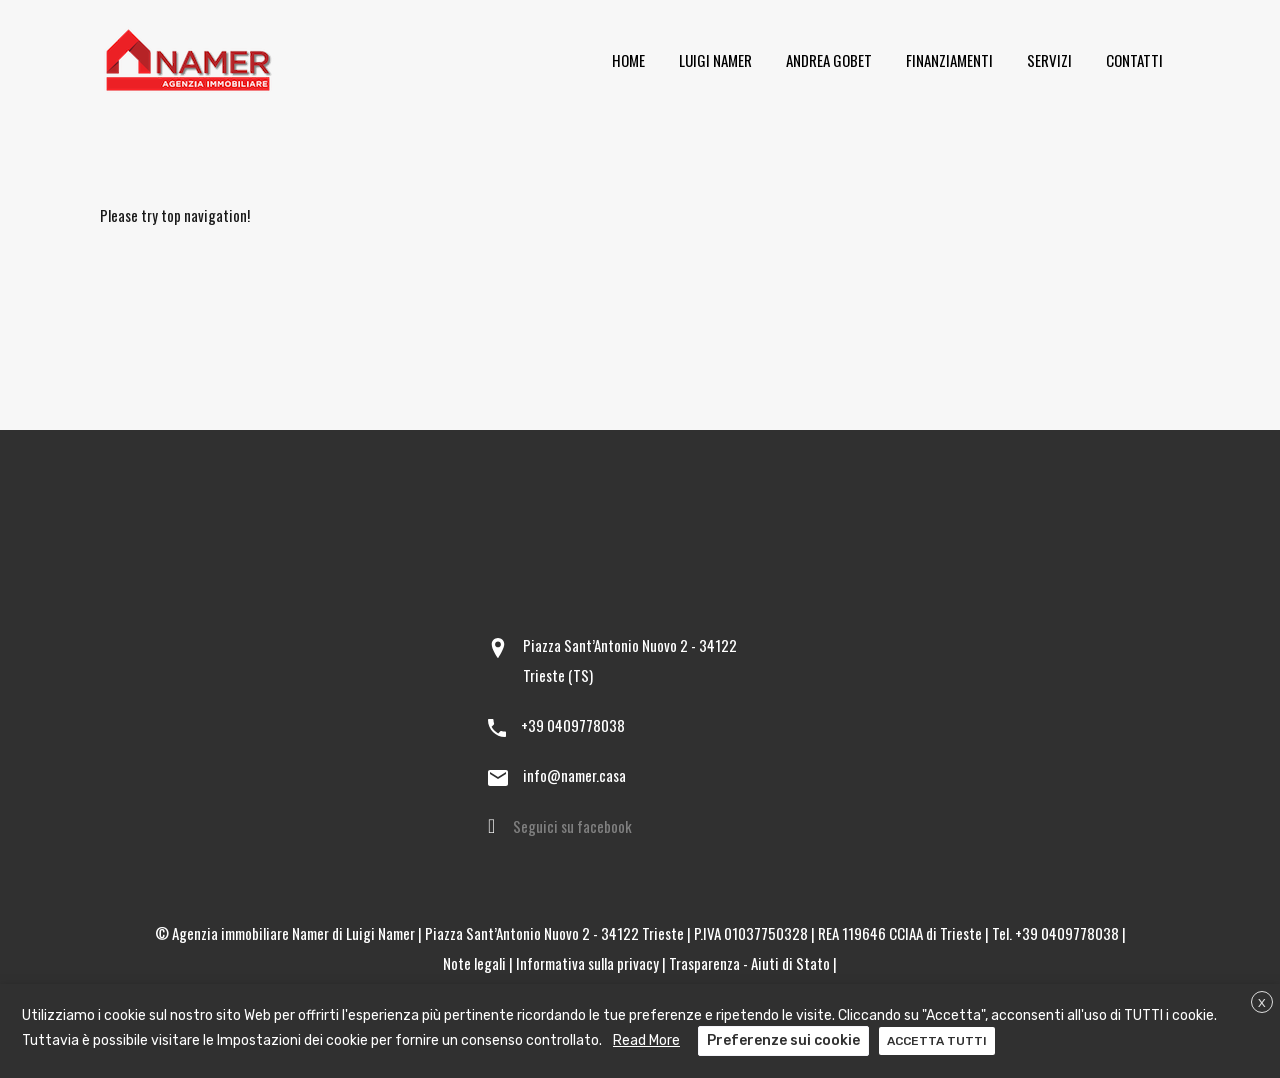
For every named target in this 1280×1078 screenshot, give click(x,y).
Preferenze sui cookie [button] (783, 1040)
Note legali (474, 963)
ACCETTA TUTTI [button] (937, 1041)
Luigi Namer (715, 60)
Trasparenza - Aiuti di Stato (749, 963)
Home (628, 60)
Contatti (1134, 60)
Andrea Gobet (829, 60)
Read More (646, 1040)
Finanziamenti (949, 60)
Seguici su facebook (572, 826)
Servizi (1049, 60)
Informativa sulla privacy (587, 963)
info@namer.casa (574, 775)
